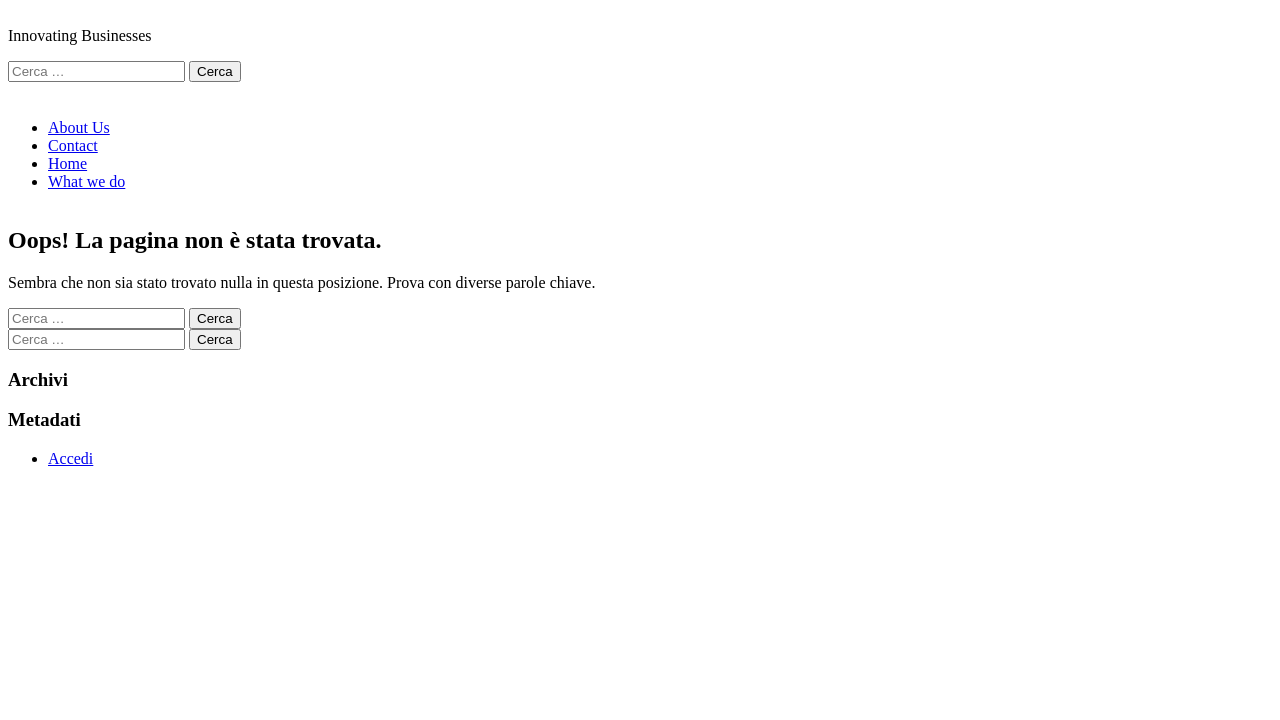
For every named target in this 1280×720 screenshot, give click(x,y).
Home (67, 163)
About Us (79, 127)
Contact (73, 145)
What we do (86, 181)
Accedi (70, 458)
